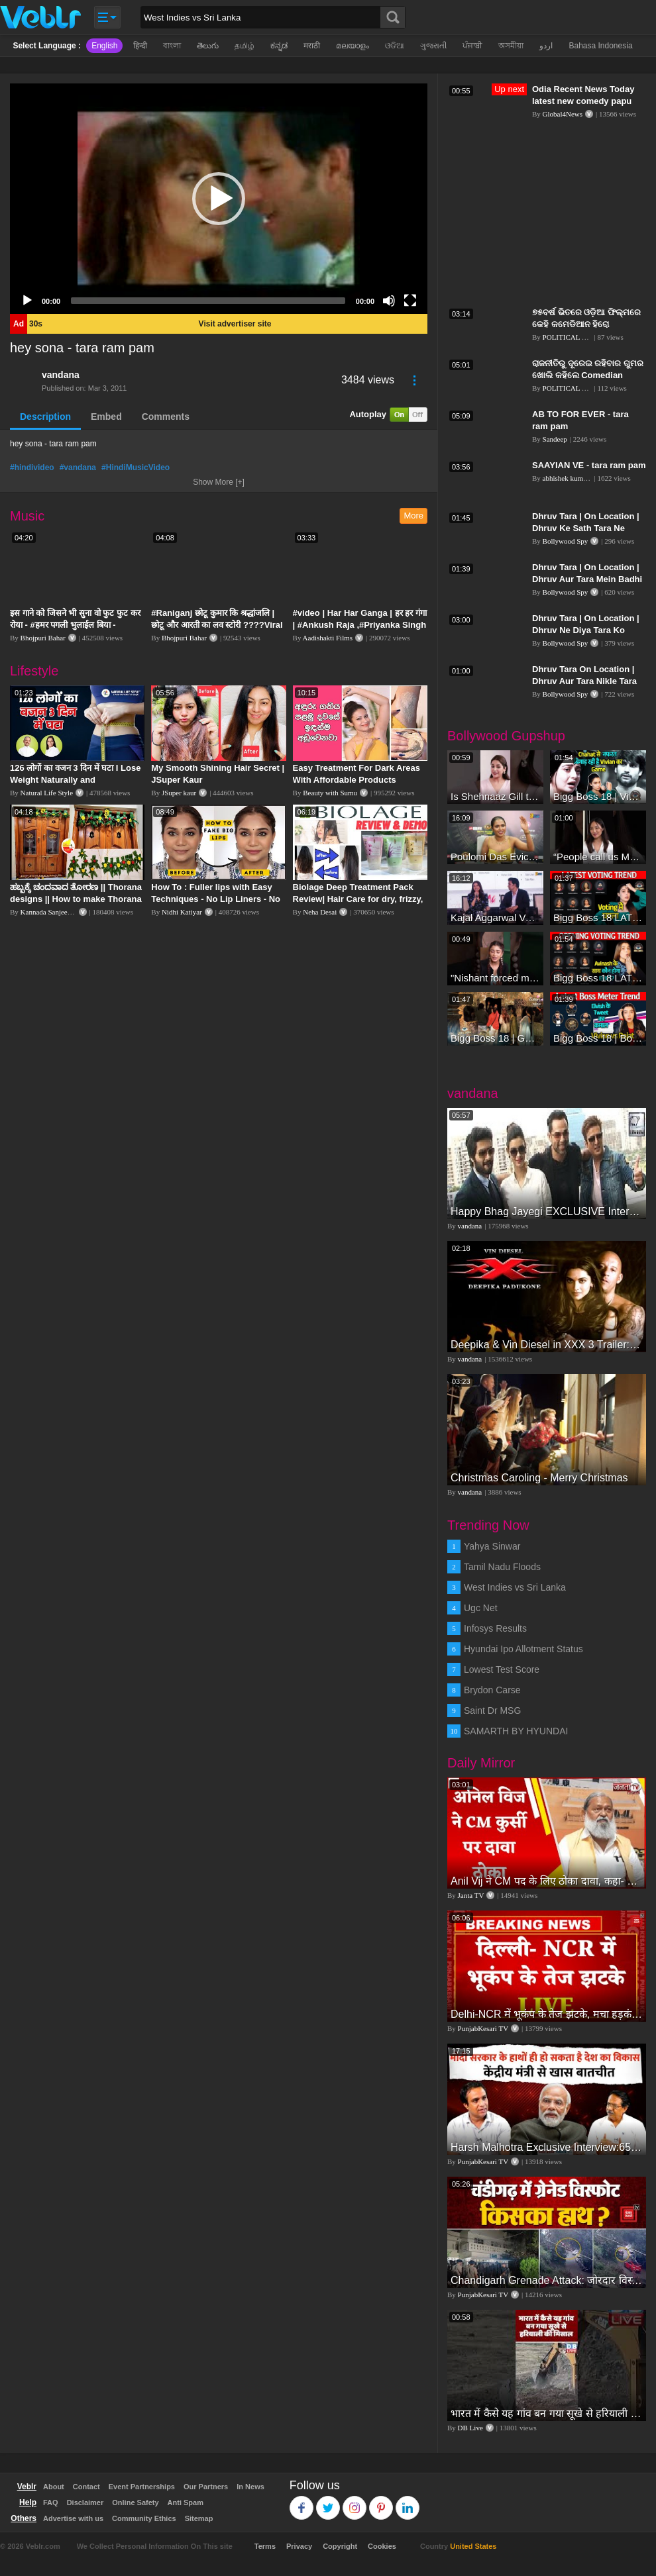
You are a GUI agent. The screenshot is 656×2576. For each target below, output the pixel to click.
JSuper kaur (179, 793)
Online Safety (135, 2502)
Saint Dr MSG (492, 1710)
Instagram (354, 2501)
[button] (218, 198)
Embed (106, 416)
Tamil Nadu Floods (502, 1566)
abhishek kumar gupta (575, 478)
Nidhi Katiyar (182, 912)
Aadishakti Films (328, 638)
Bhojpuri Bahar (43, 638)
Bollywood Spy (565, 541)
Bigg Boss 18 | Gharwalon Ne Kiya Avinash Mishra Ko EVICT (495, 1038)
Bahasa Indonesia (600, 45)
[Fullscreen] (410, 300)
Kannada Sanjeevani (50, 912)
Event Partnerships (142, 2487)
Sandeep (555, 439)
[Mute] (389, 300)
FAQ (50, 2502)
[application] (218, 198)
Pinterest (381, 2501)
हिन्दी (140, 45)
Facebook (301, 2501)
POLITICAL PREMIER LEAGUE (594, 337)
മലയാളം (352, 45)
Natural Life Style (47, 793)
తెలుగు (208, 45)
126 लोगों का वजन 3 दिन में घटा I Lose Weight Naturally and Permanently (75, 780)
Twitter (328, 2501)
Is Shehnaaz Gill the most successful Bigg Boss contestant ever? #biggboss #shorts (495, 796)
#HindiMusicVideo (135, 467)
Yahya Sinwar (492, 1546)
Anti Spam (185, 2502)
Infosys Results (495, 1628)
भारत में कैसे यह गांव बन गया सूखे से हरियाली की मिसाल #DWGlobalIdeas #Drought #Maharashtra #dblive (547, 2413)
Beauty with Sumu (330, 793)
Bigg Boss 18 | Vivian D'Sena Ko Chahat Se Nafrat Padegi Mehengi (598, 796)
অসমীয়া (510, 45)
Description (45, 416)
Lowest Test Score (501, 1669)
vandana (61, 375)
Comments (166, 416)
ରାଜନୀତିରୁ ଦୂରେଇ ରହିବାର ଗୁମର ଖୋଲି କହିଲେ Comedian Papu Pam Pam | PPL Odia (587, 375)
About (53, 2487)
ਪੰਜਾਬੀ (472, 45)
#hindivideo (32, 467)
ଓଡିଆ (394, 45)
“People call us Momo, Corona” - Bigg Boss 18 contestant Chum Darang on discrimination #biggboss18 (598, 856)
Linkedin (407, 2501)
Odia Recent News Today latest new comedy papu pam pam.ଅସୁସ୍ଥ (583, 101)
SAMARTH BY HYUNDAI (516, 1731)
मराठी (311, 45)
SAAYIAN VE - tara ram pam (588, 465)
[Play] (27, 300)
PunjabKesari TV (483, 2028)
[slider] (208, 300)
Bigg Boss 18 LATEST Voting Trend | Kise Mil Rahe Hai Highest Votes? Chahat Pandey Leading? (598, 917)
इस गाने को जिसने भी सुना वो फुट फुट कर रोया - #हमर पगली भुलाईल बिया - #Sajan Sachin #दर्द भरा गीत (75, 625)
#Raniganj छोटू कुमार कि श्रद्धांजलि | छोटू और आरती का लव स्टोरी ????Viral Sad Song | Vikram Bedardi (216, 625)
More (413, 515)
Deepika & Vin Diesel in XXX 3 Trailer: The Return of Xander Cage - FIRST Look (547, 1344)
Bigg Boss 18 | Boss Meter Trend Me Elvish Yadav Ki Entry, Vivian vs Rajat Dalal (598, 1038)
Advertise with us (73, 2518)
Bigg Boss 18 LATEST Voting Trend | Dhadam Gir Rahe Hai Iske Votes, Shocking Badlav (598, 977)
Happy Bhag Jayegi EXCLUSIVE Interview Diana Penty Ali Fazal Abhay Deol (547, 1211)
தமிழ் (244, 45)
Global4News (563, 114)
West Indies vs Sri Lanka (515, 1587)
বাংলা (172, 45)
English (104, 45)
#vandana (78, 467)
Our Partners (206, 2487)
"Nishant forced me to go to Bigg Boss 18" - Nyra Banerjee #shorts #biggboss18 (495, 977)
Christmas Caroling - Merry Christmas (539, 1477)
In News (250, 2487)
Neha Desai (320, 912)
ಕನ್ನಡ (279, 45)
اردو (546, 45)
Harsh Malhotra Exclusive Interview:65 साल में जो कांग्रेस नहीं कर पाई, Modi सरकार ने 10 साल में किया (547, 2147)
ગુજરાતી (433, 45)
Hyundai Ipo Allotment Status (523, 1649)
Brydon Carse (492, 1690)
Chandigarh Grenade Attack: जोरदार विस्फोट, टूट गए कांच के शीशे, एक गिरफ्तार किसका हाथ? (547, 2280)
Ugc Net (481, 1608)
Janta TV (471, 1895)
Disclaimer (85, 2502)
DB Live (470, 2428)
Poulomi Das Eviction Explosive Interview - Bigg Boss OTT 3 (495, 856)
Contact (86, 2487)
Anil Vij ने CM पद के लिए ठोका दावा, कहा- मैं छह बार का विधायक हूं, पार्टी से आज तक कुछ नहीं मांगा (547, 1881)
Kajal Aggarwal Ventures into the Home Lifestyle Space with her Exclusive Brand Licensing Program (495, 917)
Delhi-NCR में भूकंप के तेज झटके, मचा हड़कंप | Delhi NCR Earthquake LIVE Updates (547, 2014)
